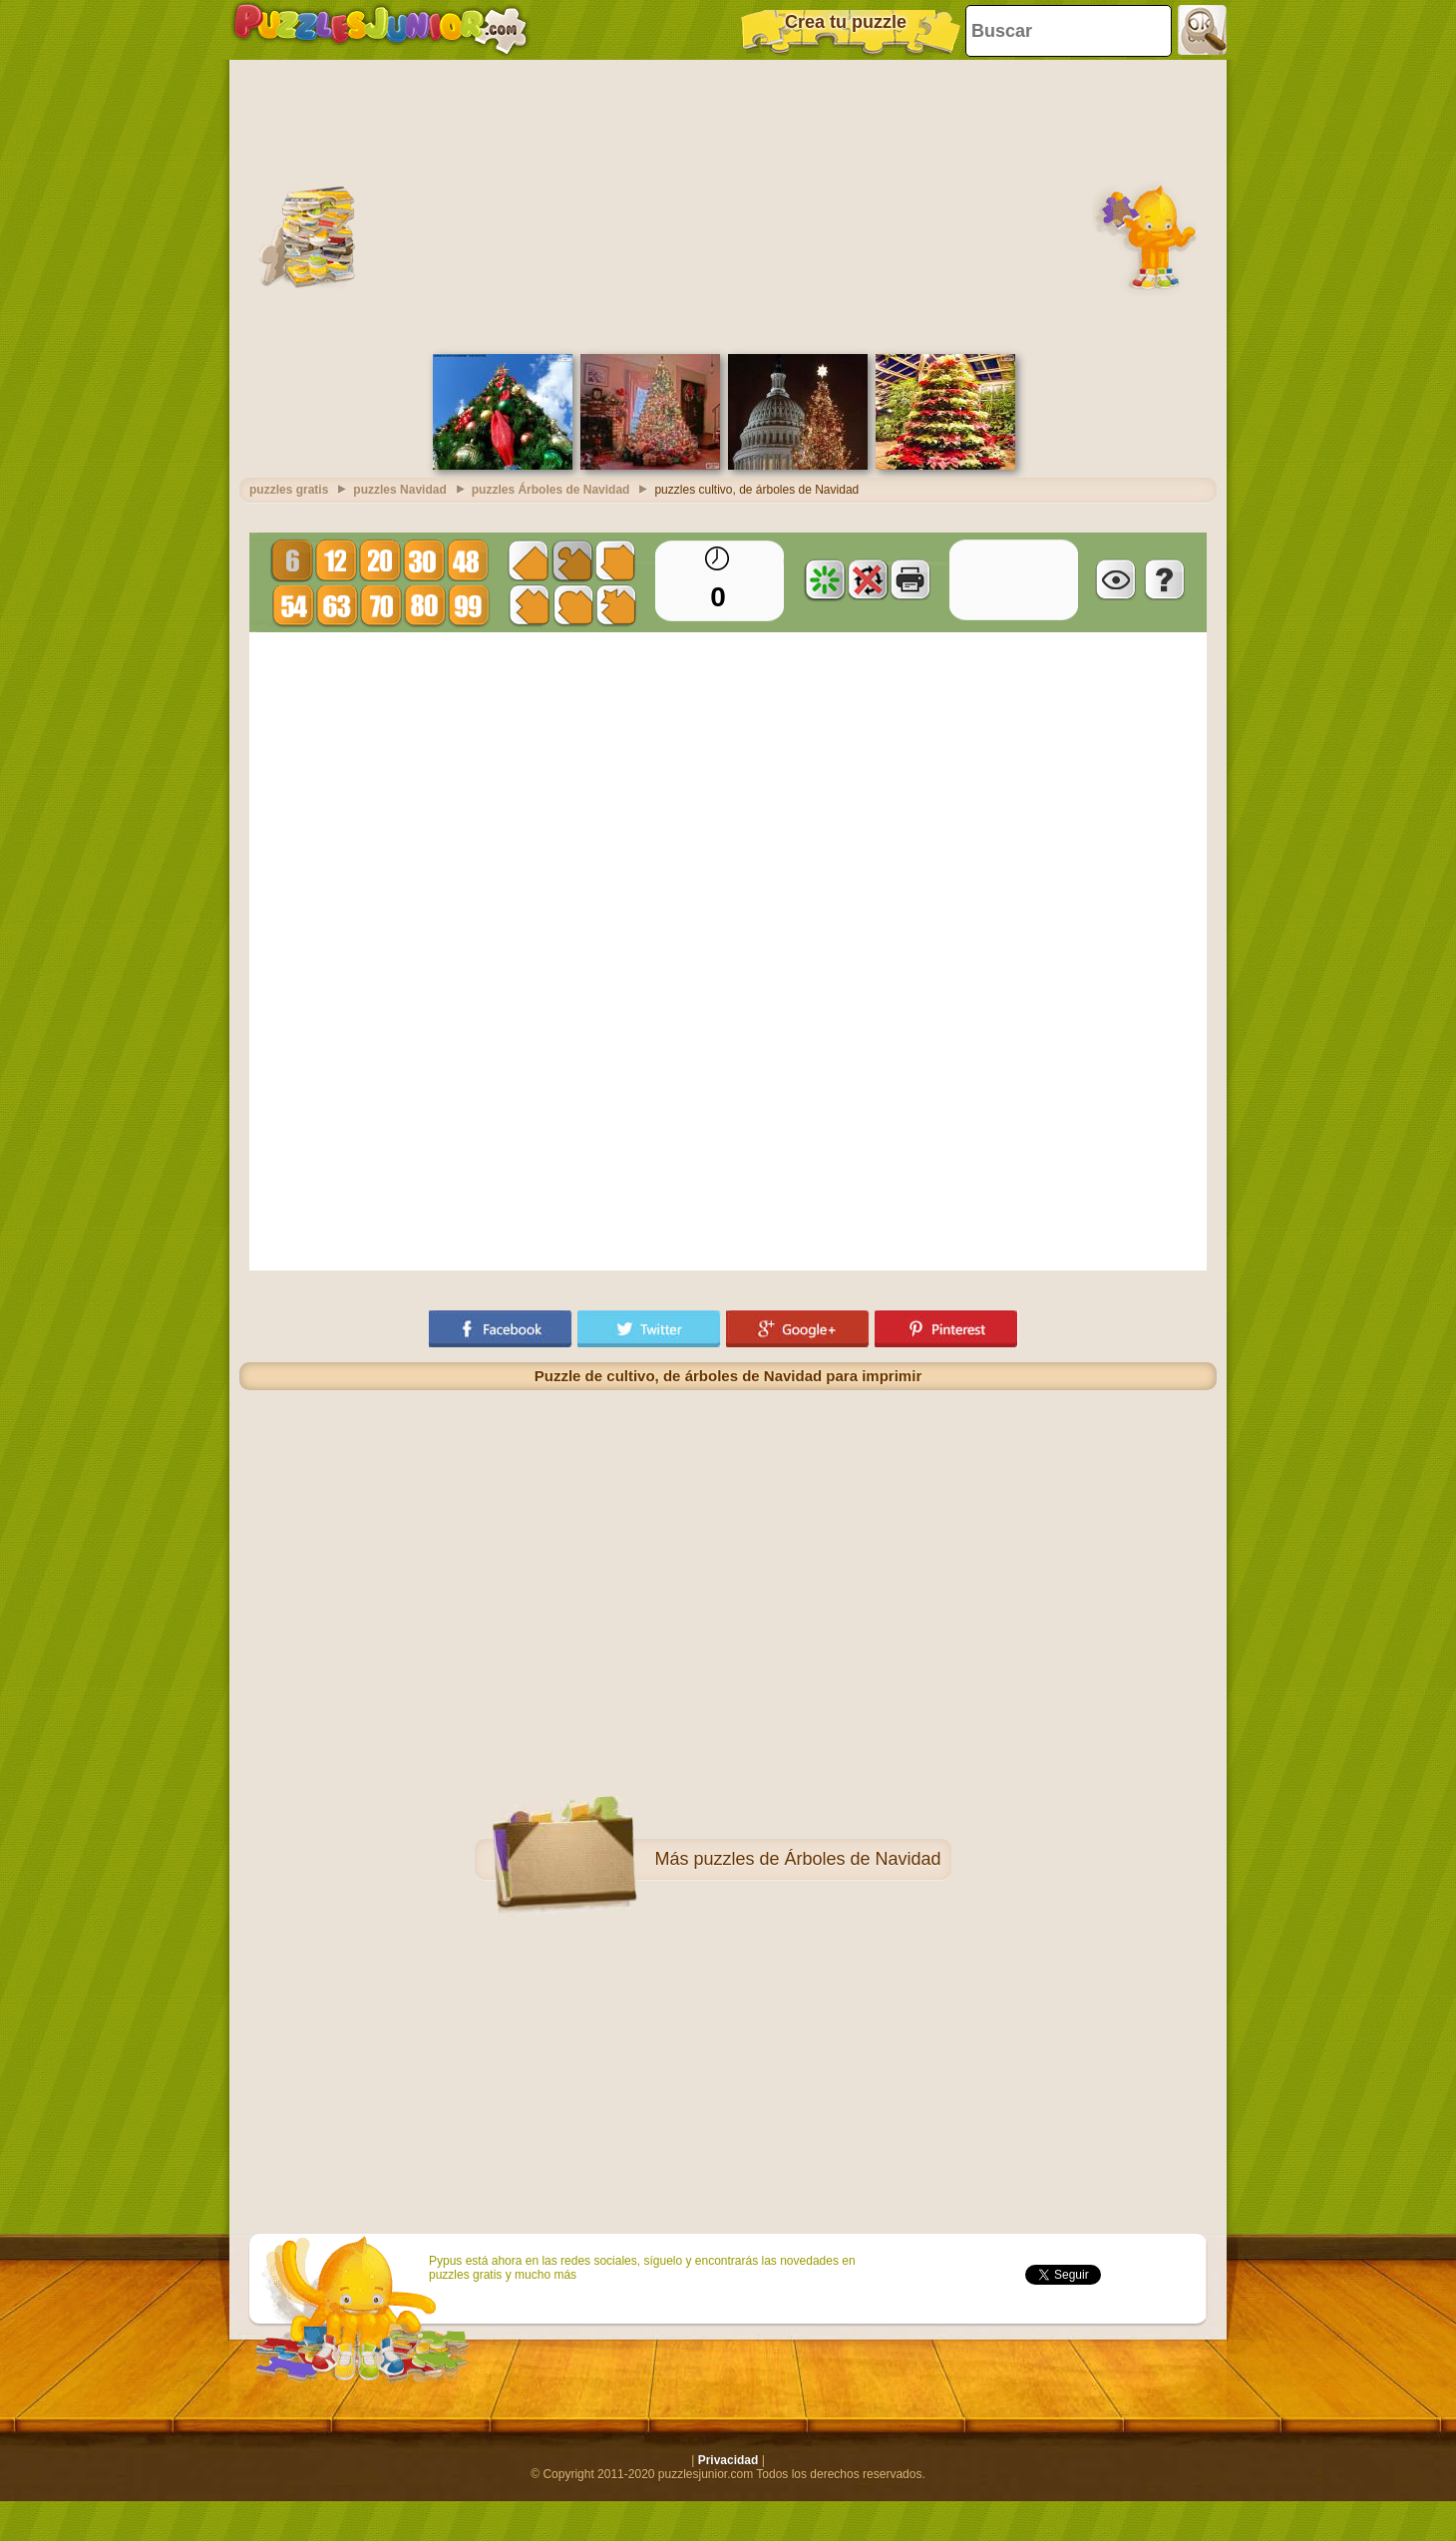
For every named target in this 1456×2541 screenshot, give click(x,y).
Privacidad (728, 2455)
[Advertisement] (728, 199)
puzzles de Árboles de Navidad (816, 1854)
